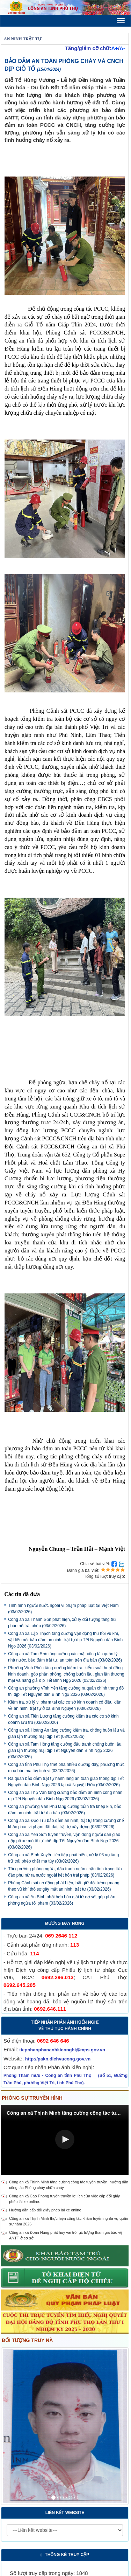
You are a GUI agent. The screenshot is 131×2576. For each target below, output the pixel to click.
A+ (114, 48)
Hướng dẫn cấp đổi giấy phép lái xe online (45, 2210)
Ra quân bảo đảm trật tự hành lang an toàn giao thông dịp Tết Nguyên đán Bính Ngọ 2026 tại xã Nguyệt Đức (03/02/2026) (66, 1781)
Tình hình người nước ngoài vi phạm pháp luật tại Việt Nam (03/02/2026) (63, 1608)
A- (122, 48)
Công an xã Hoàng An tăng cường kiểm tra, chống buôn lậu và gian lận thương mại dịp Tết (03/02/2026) (66, 1733)
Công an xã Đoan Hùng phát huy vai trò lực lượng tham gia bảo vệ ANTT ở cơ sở (65, 2235)
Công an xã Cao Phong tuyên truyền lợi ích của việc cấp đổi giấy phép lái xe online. (64, 2199)
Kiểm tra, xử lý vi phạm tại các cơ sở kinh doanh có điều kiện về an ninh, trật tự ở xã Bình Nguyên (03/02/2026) (64, 1705)
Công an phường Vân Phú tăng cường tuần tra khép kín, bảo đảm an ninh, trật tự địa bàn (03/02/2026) (64, 1809)
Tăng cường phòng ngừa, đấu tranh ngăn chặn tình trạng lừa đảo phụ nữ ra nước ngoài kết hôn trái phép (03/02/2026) (65, 1872)
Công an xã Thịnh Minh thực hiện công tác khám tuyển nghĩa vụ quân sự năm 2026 (68, 2221)
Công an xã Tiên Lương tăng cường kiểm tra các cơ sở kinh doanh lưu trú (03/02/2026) (63, 1719)
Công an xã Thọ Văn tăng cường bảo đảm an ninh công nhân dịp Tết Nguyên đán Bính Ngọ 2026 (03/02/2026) (65, 1795)
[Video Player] (65, 2140)
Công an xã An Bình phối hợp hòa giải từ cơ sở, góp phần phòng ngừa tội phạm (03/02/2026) (61, 1900)
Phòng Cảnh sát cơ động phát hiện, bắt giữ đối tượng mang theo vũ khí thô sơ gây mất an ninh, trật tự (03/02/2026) (63, 1886)
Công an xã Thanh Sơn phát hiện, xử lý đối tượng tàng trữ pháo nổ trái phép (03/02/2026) (62, 1622)
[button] (64, 2139)
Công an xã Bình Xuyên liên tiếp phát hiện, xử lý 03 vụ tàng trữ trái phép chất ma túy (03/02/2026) (63, 1858)
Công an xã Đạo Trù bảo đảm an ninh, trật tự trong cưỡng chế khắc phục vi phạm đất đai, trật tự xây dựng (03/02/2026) (66, 1823)
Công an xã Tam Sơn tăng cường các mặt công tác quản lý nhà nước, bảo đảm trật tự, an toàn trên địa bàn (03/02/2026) (65, 1657)
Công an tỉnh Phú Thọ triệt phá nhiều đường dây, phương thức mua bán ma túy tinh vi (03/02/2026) (66, 1767)
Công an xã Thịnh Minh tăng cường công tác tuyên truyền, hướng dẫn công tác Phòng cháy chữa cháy (68, 2185)
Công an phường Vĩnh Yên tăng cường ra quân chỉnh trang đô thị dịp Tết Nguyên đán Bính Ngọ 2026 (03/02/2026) (66, 1691)
